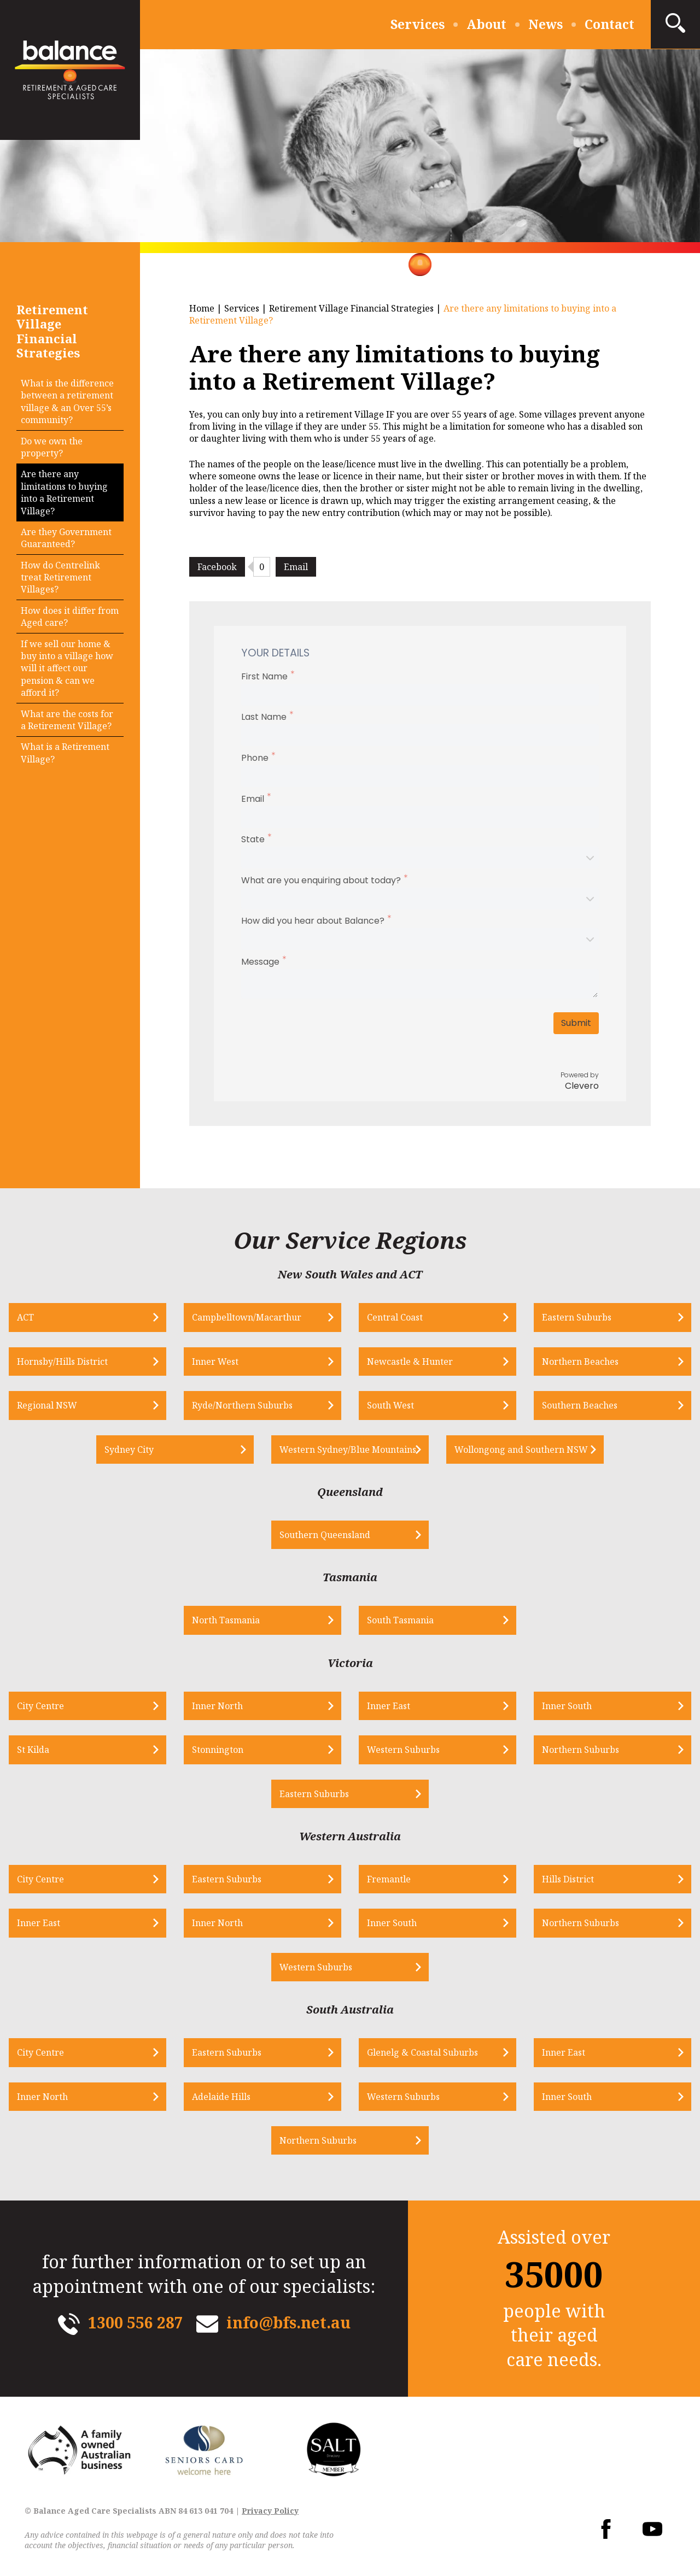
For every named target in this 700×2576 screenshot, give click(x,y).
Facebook (217, 567)
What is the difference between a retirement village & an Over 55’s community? (67, 401)
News (545, 24)
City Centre (40, 1706)
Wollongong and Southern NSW (521, 1450)
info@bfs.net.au (288, 2322)
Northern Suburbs (580, 1750)
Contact (609, 24)
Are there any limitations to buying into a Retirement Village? (64, 492)
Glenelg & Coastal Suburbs (422, 2052)
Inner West (215, 1362)
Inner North (217, 1706)
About (486, 24)
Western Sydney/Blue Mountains (347, 1450)
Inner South (567, 1706)
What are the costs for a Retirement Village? (67, 720)
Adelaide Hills (221, 2097)
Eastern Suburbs (576, 1317)
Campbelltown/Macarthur (246, 1317)
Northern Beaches (580, 1362)
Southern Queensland (324, 1535)
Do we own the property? (52, 447)
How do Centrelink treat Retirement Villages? (60, 577)
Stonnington (217, 1750)
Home (201, 308)
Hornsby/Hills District (62, 1362)
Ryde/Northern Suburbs (242, 1405)
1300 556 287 (135, 2322)
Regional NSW (47, 1405)
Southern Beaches (579, 1405)
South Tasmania (400, 1620)
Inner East (388, 1706)
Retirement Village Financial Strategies (351, 308)
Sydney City (129, 1450)
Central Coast (395, 1317)
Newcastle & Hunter (410, 1362)
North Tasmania (226, 1620)
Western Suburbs (403, 1750)
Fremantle (389, 1879)
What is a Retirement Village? (65, 753)
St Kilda (33, 1750)
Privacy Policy (270, 2510)
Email (296, 567)
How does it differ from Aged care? (70, 617)
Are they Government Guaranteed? (66, 538)
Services (417, 24)
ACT (25, 1317)
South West (390, 1405)
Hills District (568, 1879)
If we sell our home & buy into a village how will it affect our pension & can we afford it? (67, 668)
